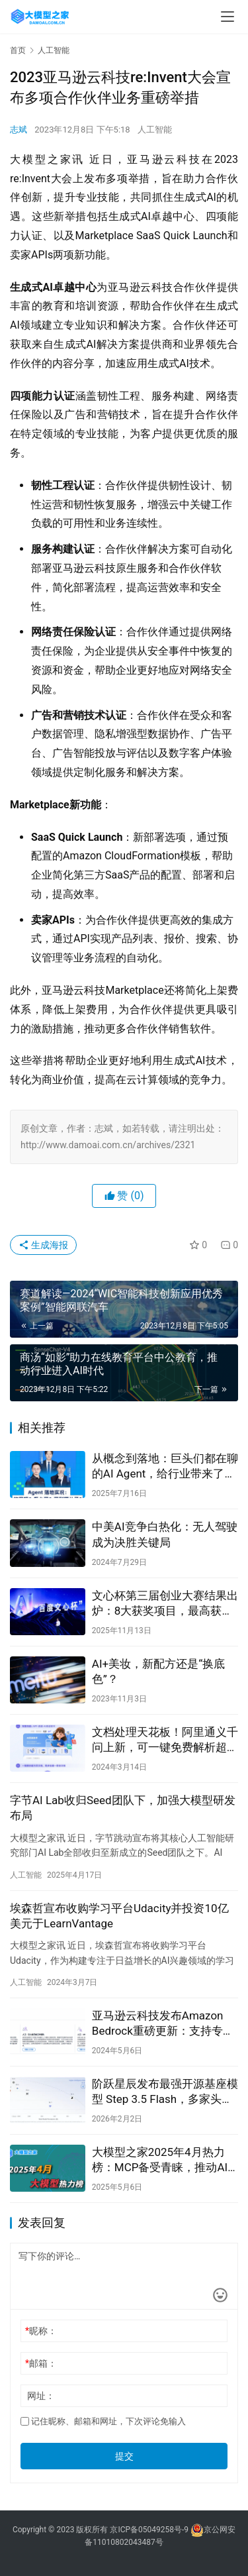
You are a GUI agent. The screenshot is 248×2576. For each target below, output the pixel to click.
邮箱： (41, 2363)
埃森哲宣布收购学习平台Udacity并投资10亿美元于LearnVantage (119, 1916)
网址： (41, 2395)
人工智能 (155, 129)
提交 (124, 2456)
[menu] (227, 16)
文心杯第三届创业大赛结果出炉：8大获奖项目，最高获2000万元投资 (165, 1604)
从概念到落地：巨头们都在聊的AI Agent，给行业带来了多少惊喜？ (165, 1466)
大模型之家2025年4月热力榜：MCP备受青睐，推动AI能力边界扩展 (159, 2160)
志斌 (18, 129)
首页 (18, 50)
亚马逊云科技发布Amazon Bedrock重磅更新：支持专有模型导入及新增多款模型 (163, 2024)
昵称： (41, 2331)
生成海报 (43, 1245)
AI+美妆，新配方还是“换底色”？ (158, 1671)
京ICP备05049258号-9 (149, 2529)
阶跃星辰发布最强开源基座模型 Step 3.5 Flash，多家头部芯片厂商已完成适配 (165, 2092)
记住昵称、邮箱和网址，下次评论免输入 (103, 2421)
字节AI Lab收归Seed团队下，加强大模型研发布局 (122, 1808)
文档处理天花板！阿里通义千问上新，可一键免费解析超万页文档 (165, 1740)
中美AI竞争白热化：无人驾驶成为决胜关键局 (164, 1534)
